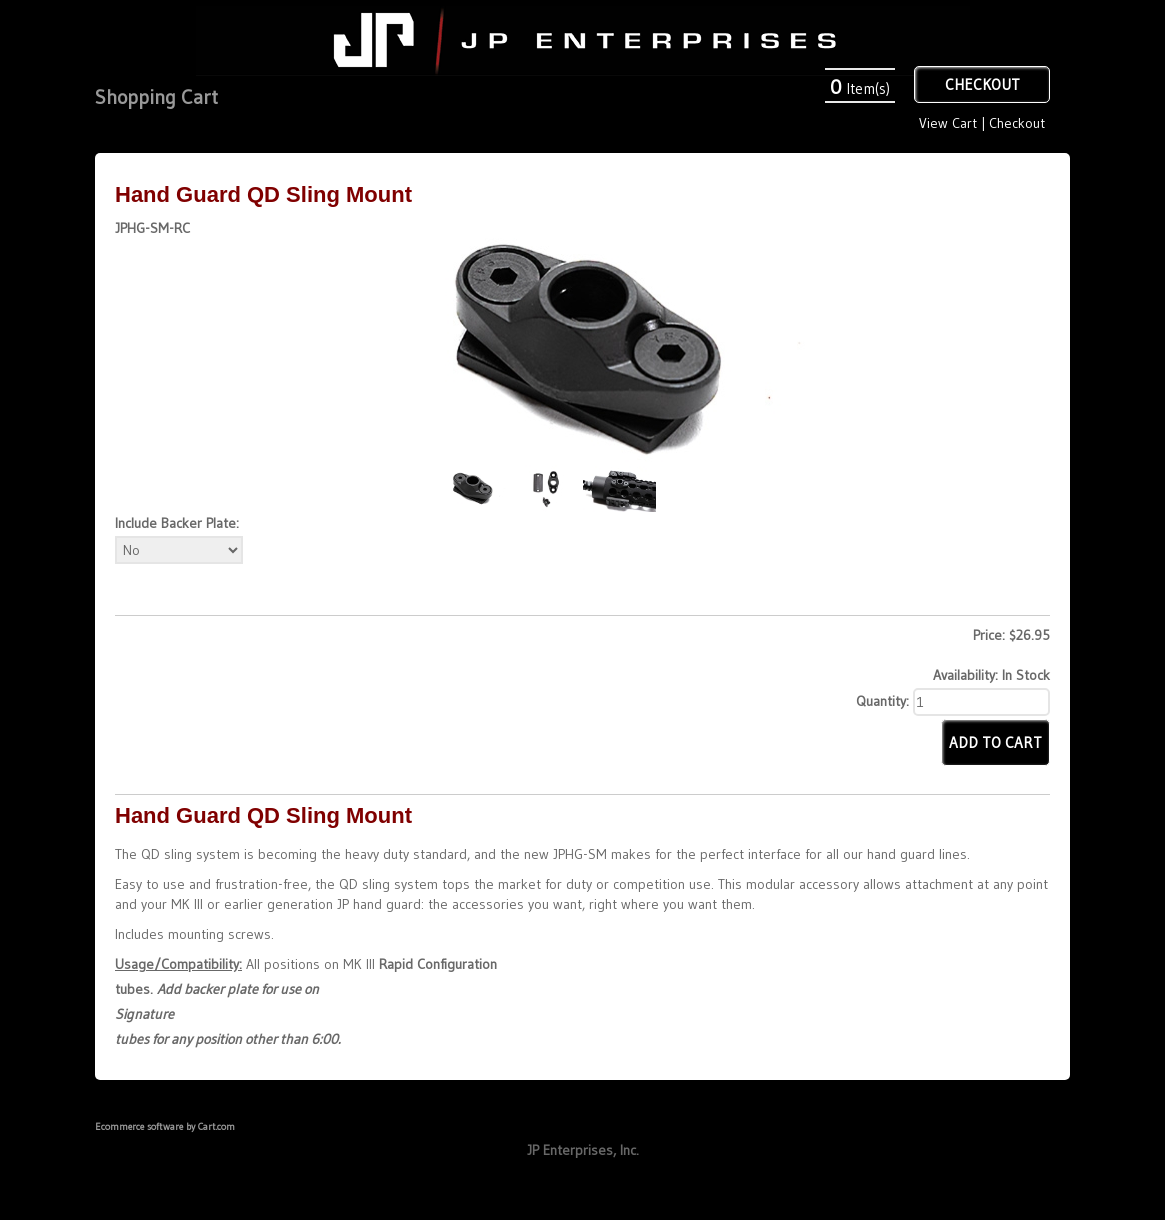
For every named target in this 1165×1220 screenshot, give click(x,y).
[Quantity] (981, 702)
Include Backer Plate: (177, 523)
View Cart (948, 123)
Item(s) (860, 88)
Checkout (1017, 123)
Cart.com (216, 1126)
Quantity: (882, 701)
